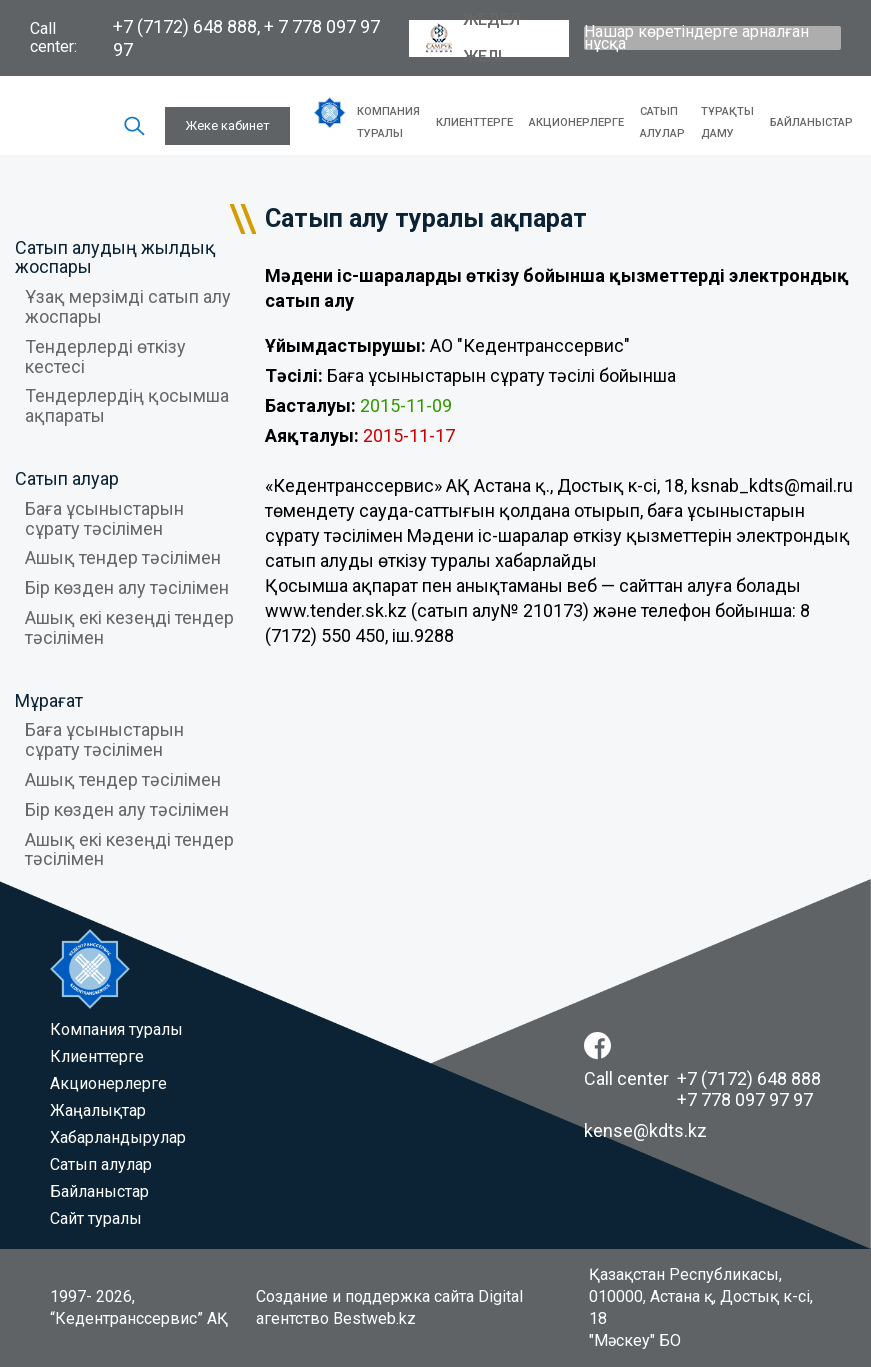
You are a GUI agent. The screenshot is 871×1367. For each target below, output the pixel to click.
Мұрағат (49, 700)
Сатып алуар (67, 478)
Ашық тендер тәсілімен (123, 557)
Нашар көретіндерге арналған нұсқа (696, 38)
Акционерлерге (576, 122)
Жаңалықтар (98, 1110)
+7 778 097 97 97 (745, 1099)
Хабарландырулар (118, 1137)
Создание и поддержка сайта (365, 1296)
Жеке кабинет (227, 125)
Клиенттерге (474, 122)
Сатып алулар (662, 122)
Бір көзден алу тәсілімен (127, 587)
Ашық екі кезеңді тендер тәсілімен (129, 627)
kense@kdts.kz (645, 1130)
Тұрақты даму (727, 122)
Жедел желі (472, 38)
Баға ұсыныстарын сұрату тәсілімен (104, 518)
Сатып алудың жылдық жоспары (115, 257)
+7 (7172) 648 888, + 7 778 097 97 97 (246, 38)
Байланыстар (811, 122)
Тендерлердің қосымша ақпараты (127, 405)
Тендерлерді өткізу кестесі (105, 356)
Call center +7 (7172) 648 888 (702, 1078)
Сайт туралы (96, 1218)
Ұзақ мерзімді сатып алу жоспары (128, 306)
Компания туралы (388, 122)
